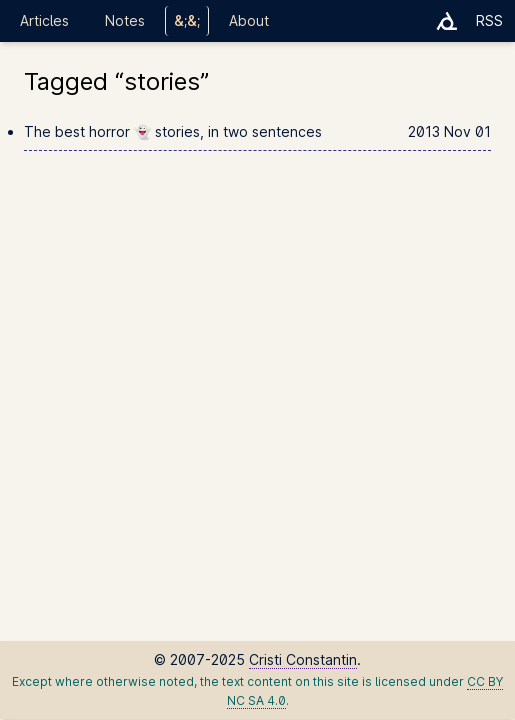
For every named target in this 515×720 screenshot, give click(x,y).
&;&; (187, 20)
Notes (125, 20)
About (249, 20)
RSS (489, 20)
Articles (44, 20)
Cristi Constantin (303, 659)
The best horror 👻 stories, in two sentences (257, 132)
